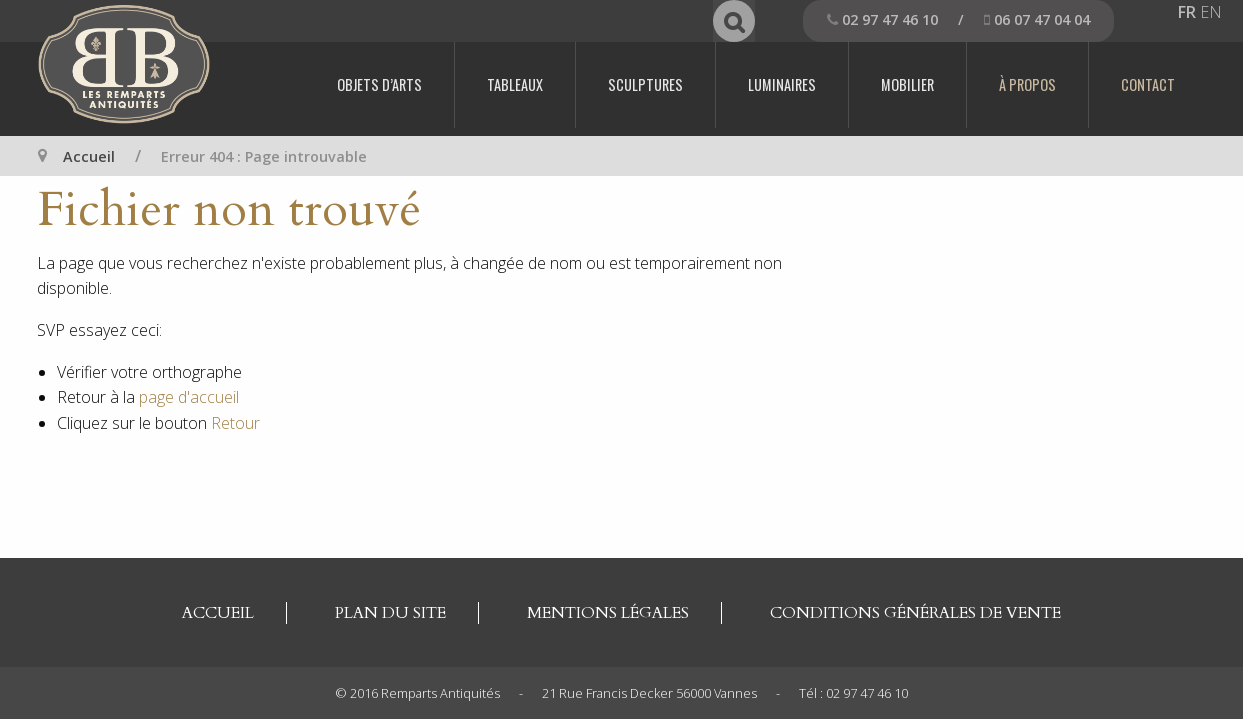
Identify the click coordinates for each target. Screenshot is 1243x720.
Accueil (89, 156)
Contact (1148, 84)
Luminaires (782, 84)
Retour (235, 423)
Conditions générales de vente (915, 613)
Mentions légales (608, 613)
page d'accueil (189, 397)
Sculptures (645, 84)
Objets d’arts (379, 84)
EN (1211, 12)
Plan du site (390, 613)
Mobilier (907, 84)
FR (1187, 12)
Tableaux (515, 84)
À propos (1027, 84)
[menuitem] (380, 85)
